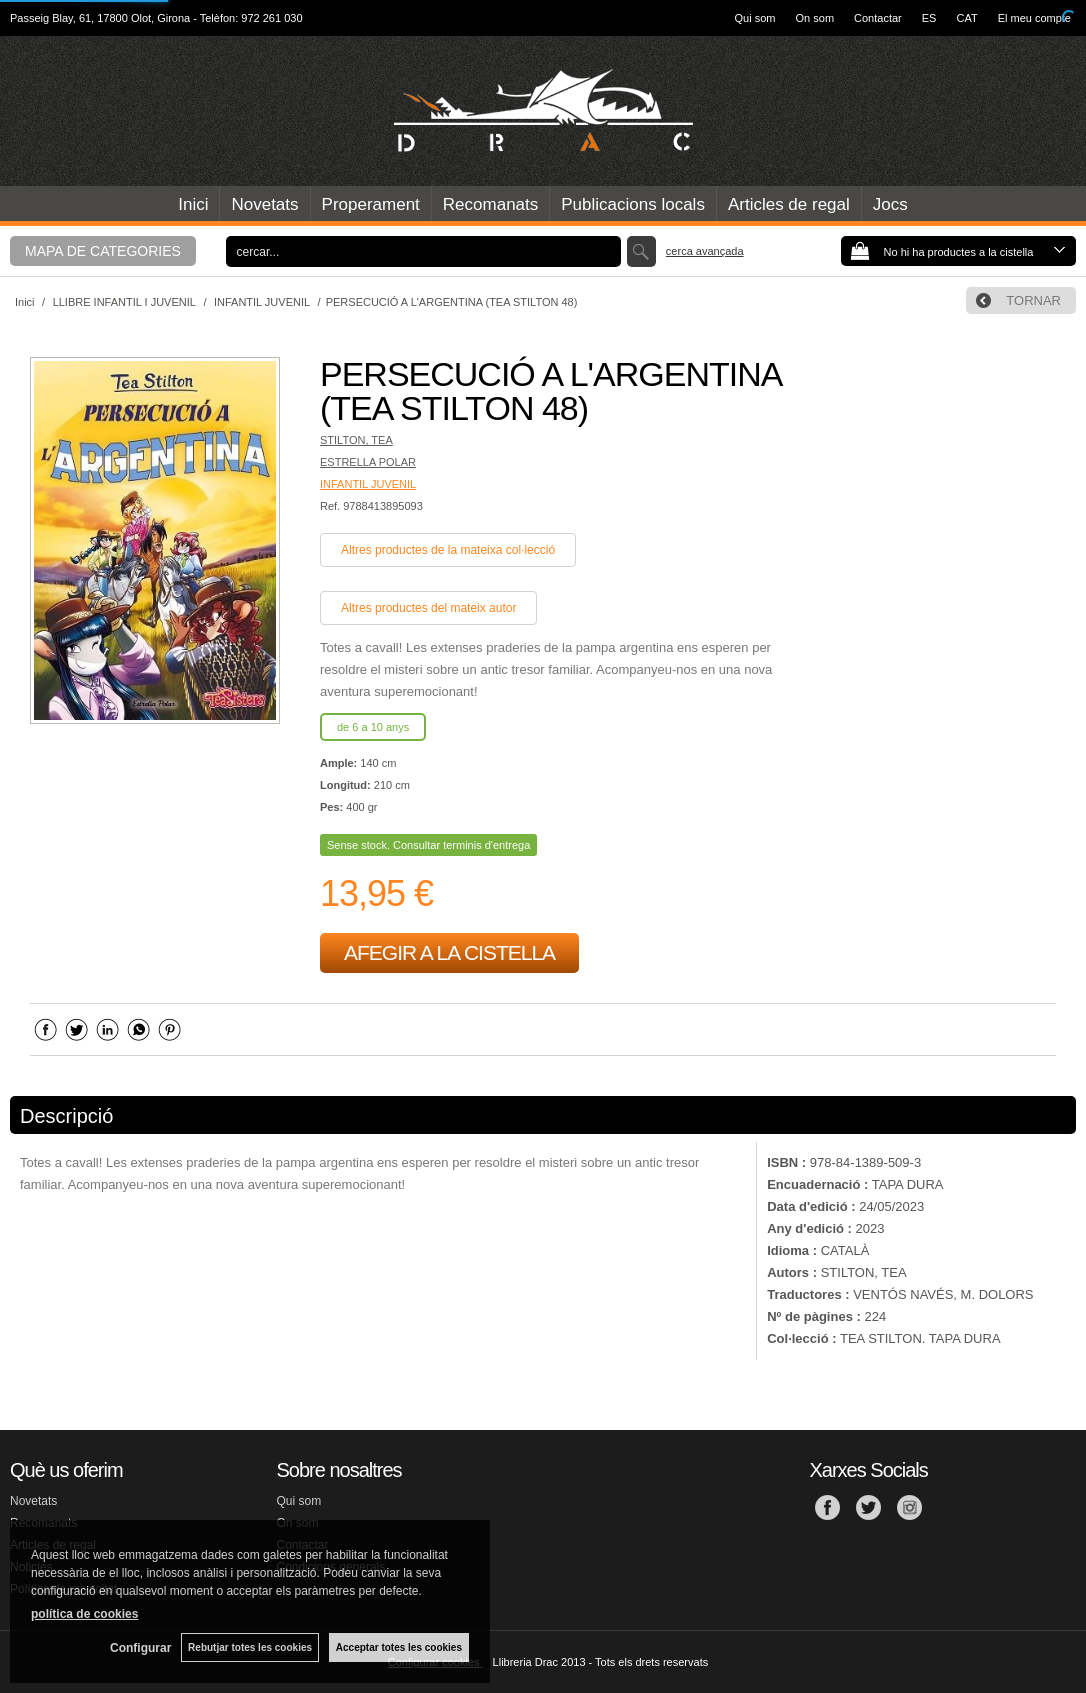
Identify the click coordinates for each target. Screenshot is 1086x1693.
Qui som (755, 18)
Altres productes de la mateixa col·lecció (448, 550)
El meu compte (1034, 18)
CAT (966, 18)
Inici (193, 204)
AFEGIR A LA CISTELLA (449, 952)
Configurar (140, 1648)
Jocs (890, 204)
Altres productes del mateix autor (428, 608)
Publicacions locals (633, 204)
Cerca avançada (705, 251)
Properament (371, 204)
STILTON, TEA (356, 440)
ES (929, 18)
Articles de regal (789, 204)
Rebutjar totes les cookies (250, 1647)
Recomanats (490, 204)
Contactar (878, 18)
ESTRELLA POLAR (368, 462)
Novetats (264, 204)
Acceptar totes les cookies (399, 1647)
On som (815, 18)
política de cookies (84, 1614)
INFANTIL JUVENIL (368, 484)
